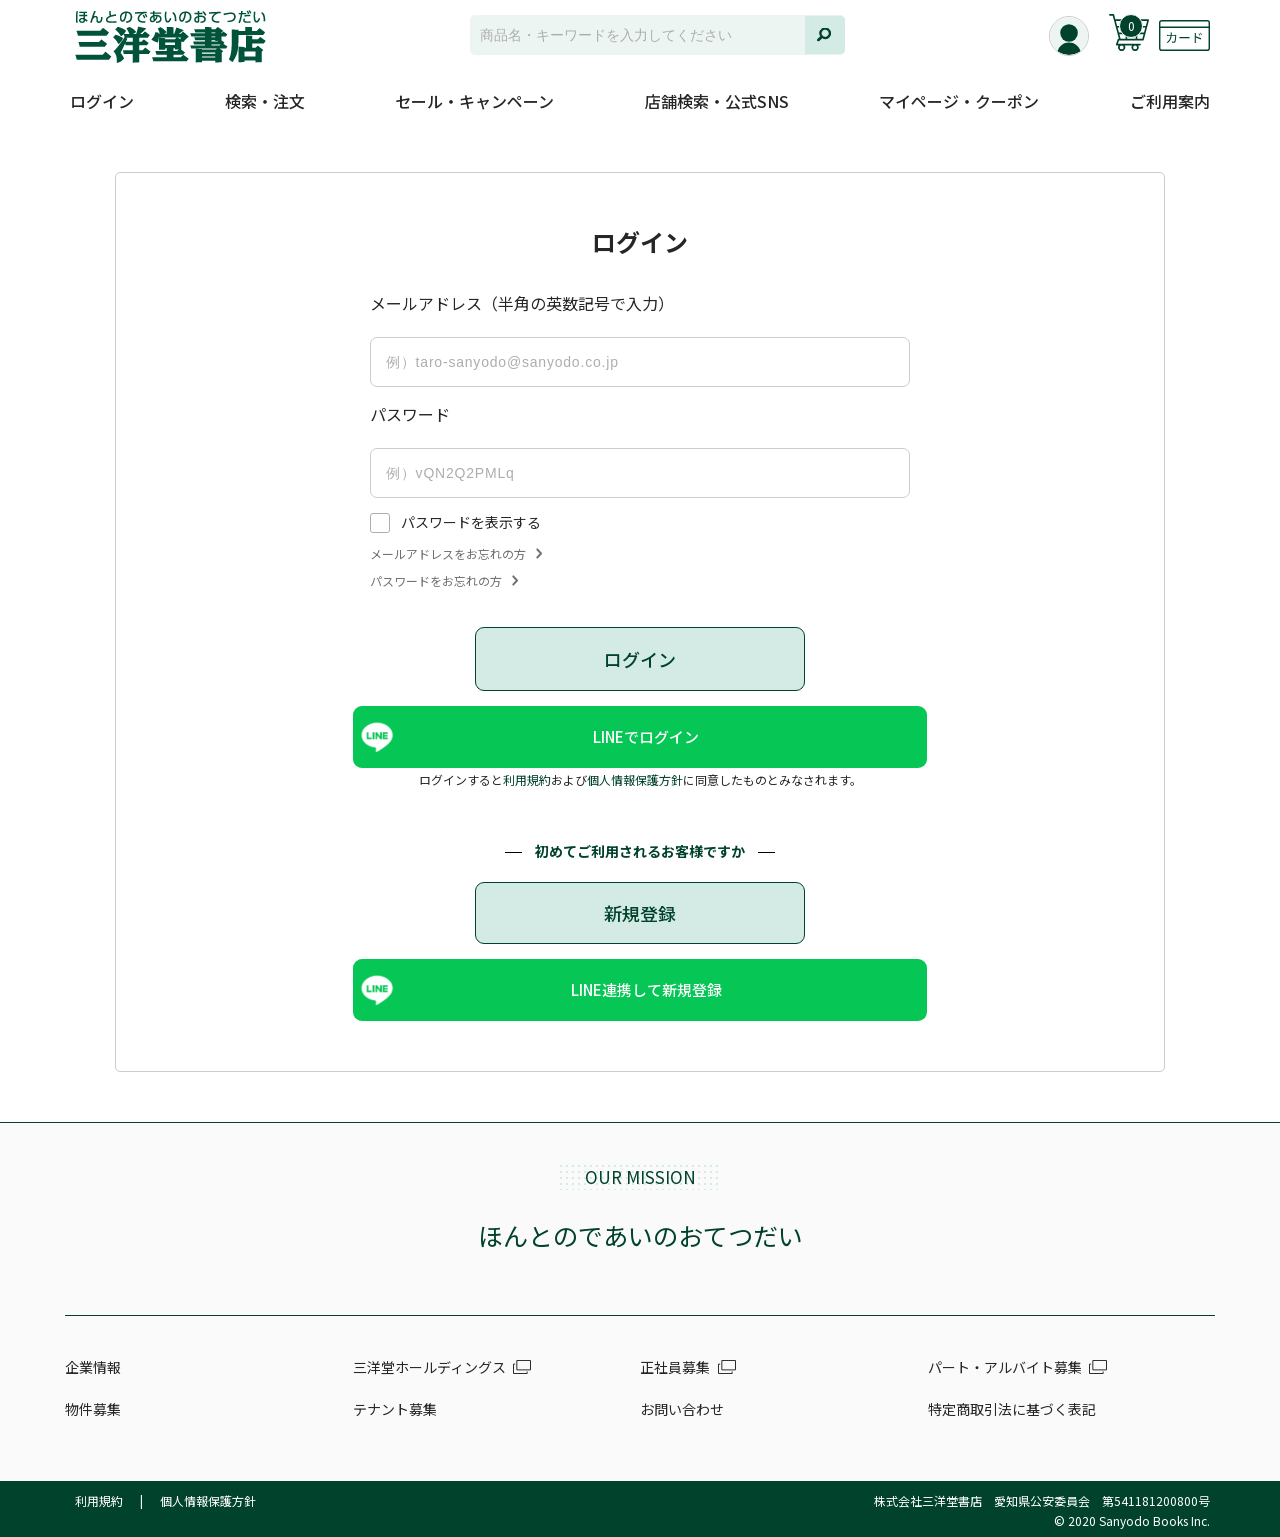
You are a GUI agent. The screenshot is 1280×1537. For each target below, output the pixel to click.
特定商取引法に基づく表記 (1012, 1409)
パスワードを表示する (471, 522)
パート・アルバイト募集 (1005, 1367)
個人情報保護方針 (635, 779)
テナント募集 (395, 1409)
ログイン (102, 101)
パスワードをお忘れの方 (444, 581)
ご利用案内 (1170, 101)
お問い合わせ (682, 1409)
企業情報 (93, 1367)
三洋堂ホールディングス (429, 1367)
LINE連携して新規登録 (646, 989)
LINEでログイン (647, 736)
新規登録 (640, 913)
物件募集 (93, 1409)
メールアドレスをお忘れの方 (456, 554)
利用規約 (527, 779)
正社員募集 (675, 1367)
